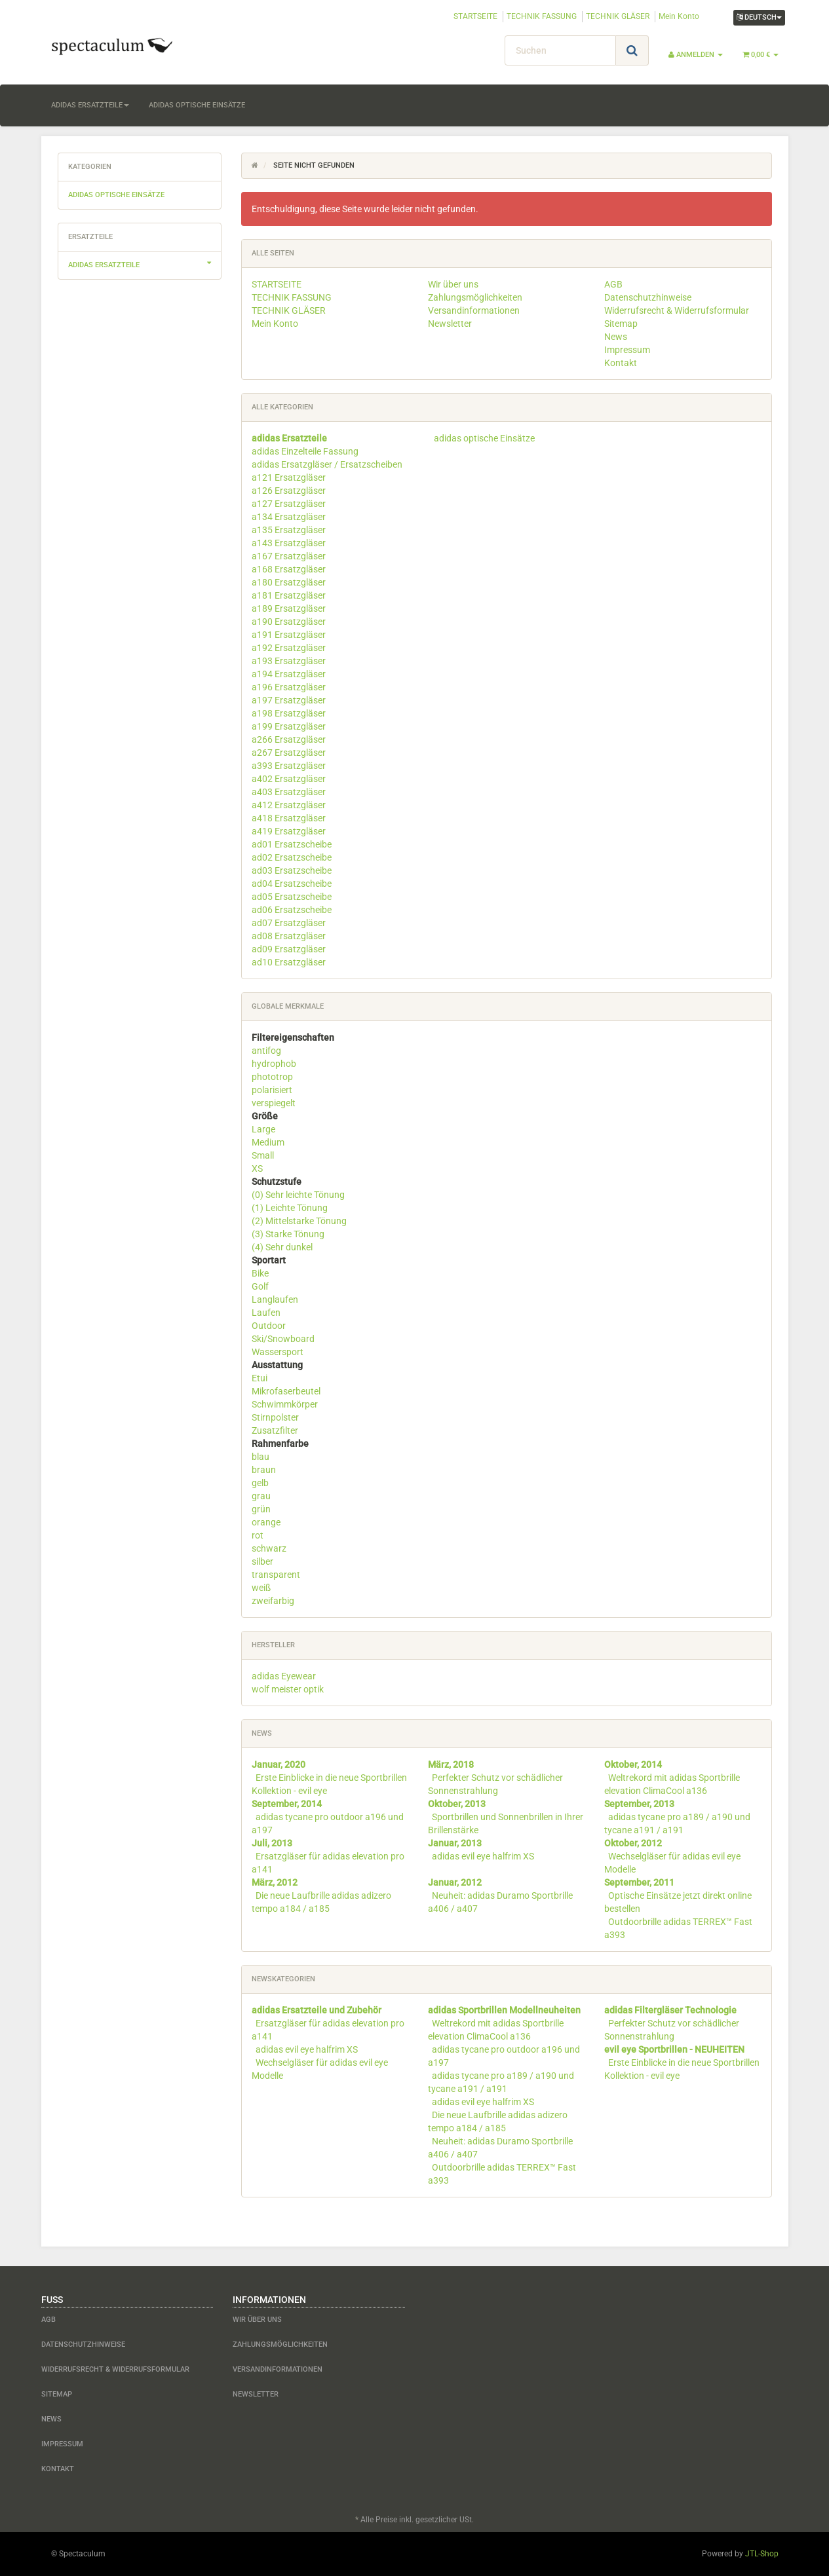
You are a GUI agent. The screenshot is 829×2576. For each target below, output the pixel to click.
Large (263, 1129)
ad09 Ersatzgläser (289, 949)
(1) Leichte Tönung (290, 1208)
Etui (259, 1378)
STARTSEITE (475, 16)
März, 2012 (275, 1882)
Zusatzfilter (275, 1430)
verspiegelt (274, 1103)
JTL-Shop (762, 2553)
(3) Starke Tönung (288, 1234)
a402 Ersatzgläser (289, 779)
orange (266, 1522)
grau (261, 1496)
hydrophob (274, 1063)
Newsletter (450, 323)
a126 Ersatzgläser (289, 490)
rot (257, 1535)
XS (257, 1168)
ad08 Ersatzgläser (289, 936)
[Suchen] (560, 50)
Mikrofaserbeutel (286, 1391)
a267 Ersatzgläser (289, 752)
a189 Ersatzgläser (289, 608)
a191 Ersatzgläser (289, 634)
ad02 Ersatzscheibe (292, 857)
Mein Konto (679, 16)
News (615, 336)
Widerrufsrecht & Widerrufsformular (676, 310)
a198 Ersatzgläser (289, 713)
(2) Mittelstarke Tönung (299, 1221)
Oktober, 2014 (633, 1764)
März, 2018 (451, 1764)
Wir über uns (453, 284)
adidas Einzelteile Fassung (305, 451)
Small (263, 1155)
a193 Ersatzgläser (289, 661)
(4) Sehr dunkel (282, 1247)
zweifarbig (273, 1601)
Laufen (266, 1312)
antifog (266, 1050)
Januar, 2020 (278, 1764)
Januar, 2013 (455, 1843)
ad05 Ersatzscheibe (292, 896)
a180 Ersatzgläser (289, 582)
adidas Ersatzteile (90, 105)
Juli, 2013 (272, 1843)
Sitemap (621, 323)
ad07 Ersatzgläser (289, 923)
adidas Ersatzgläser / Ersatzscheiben (327, 464)
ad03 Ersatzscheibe (292, 870)
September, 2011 (639, 1882)
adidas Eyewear (284, 1676)
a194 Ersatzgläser (289, 674)
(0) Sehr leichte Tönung (298, 1194)
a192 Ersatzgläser (289, 648)
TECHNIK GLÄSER (617, 16)
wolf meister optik (288, 1689)
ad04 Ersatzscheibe (292, 883)
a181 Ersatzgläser (289, 595)
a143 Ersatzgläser (289, 543)
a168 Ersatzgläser (289, 569)
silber (262, 1561)
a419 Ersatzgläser (289, 831)
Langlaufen (275, 1299)
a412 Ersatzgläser (289, 805)
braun (264, 1470)
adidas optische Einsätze (197, 105)
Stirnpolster (275, 1417)
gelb (260, 1483)
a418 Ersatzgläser (289, 818)
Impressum (627, 350)
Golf (260, 1286)
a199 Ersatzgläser (289, 726)
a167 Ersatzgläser (289, 556)
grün (261, 1509)
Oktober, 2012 (633, 1843)
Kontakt (620, 363)
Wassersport (277, 1352)
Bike (260, 1273)
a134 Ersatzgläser (289, 517)
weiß (261, 1587)
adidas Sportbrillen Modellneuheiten (504, 2010)
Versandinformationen (474, 310)
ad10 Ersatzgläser (289, 962)
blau (260, 1456)
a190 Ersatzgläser (289, 621)
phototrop (272, 1077)
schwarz (269, 1548)
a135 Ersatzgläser (289, 530)
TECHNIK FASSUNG (542, 16)
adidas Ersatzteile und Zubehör (316, 2010)
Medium (268, 1142)
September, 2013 (639, 1804)
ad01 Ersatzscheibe (292, 844)
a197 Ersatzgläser (289, 700)
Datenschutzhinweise (647, 297)
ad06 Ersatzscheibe (292, 910)
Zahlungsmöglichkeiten (475, 297)
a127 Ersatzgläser (289, 503)
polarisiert (272, 1090)
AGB (613, 284)
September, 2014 (287, 1804)
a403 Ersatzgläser (289, 792)
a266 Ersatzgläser (289, 739)
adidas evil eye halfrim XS (483, 1856)
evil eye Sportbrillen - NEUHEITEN (674, 2049)
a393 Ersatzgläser (289, 765)
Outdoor (269, 1325)
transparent (276, 1574)
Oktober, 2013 (457, 1804)
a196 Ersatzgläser (289, 687)
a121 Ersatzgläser (289, 477)
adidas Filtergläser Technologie (670, 2010)
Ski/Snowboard (283, 1339)
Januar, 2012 (455, 1882)
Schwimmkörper (285, 1404)
